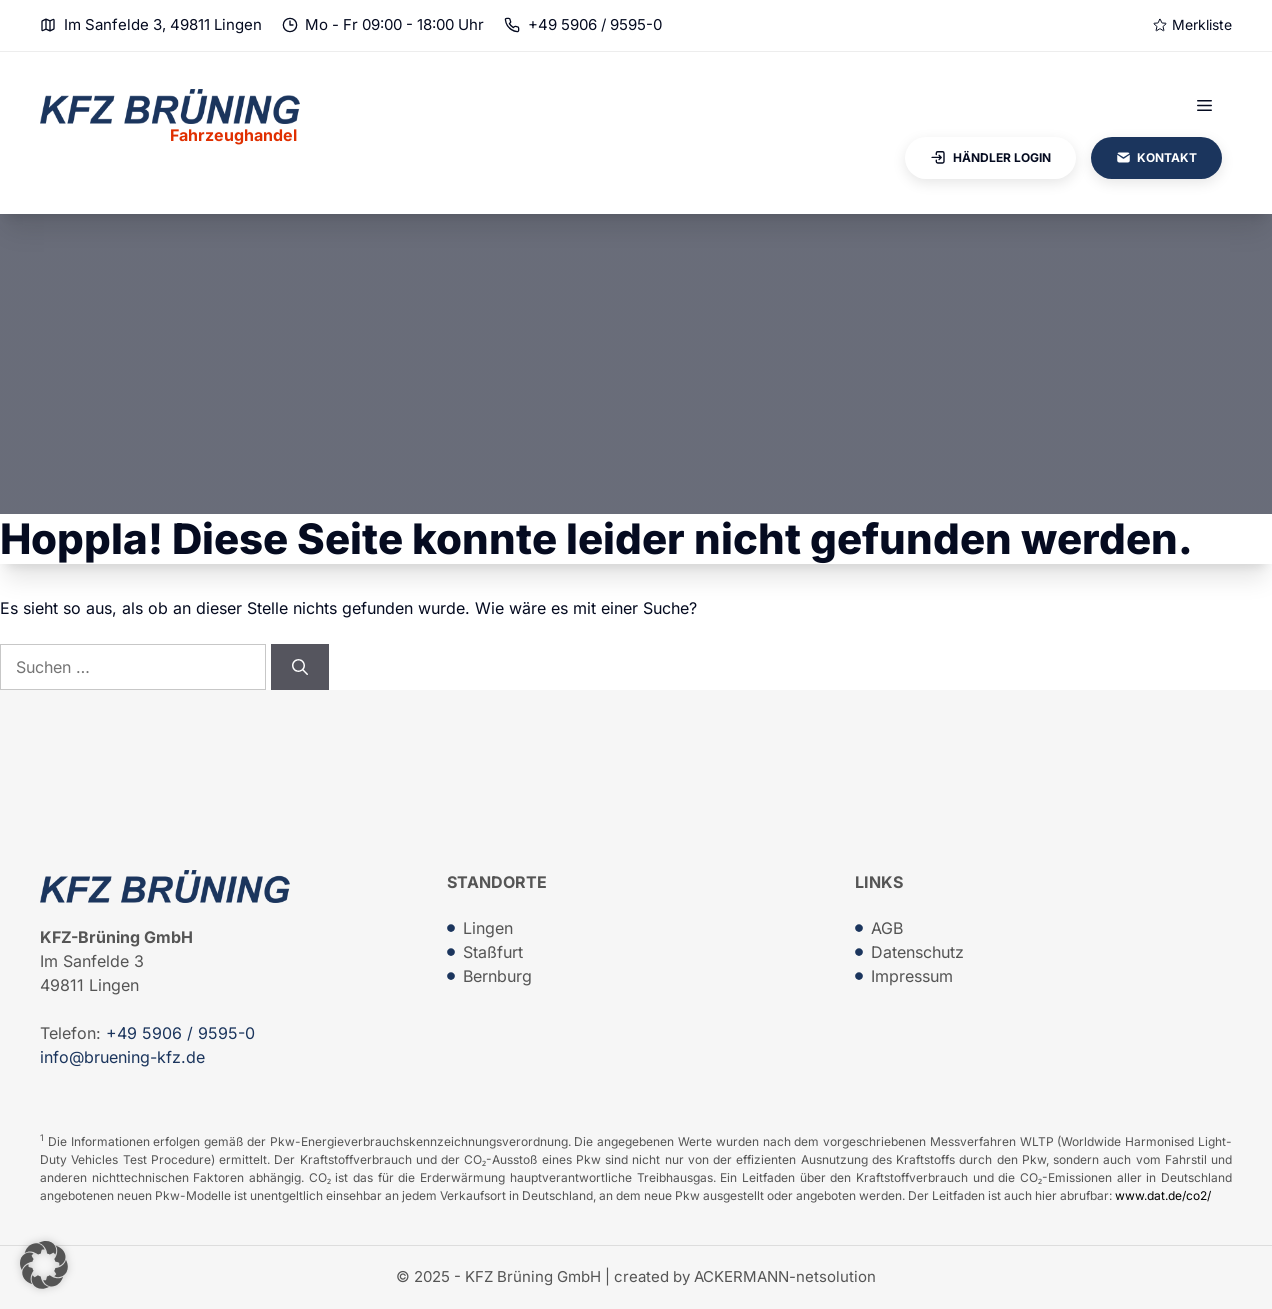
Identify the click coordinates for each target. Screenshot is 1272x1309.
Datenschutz (917, 952)
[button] (44, 1265)
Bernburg (497, 976)
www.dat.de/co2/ (1163, 1195)
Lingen (488, 928)
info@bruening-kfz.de (122, 1057)
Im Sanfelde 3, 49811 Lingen (163, 24)
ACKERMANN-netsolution (785, 1276)
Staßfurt (493, 952)
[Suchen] (300, 667)
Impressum (912, 976)
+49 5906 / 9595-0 (595, 24)
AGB (887, 928)
